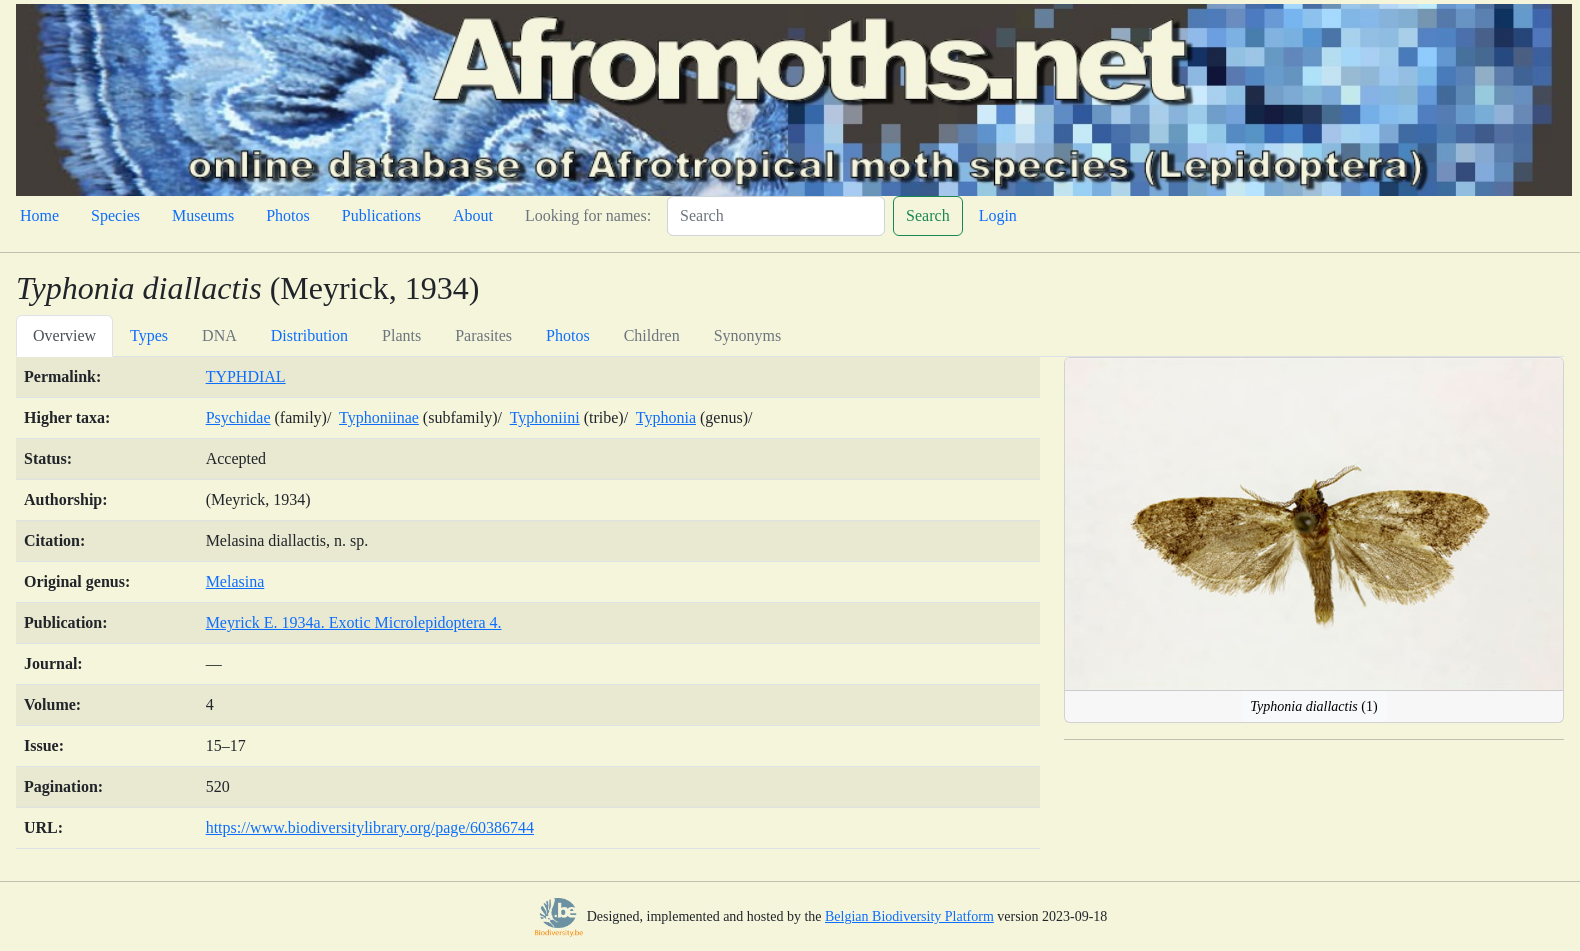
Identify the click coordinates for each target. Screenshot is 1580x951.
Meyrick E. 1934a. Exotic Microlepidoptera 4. (354, 622)
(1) (1313, 706)
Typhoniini (545, 417)
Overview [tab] (64, 335)
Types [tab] (149, 335)
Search (928, 215)
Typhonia (666, 417)
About (473, 215)
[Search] (776, 216)
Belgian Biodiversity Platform (909, 916)
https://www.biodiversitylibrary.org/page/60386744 (370, 827)
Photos (288, 215)
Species (115, 215)
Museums (203, 215)
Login (998, 215)
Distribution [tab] (309, 335)
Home (39, 215)
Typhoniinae (379, 417)
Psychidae (238, 417)
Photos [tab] (568, 335)
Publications (381, 215)
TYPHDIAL (246, 376)
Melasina (235, 581)
